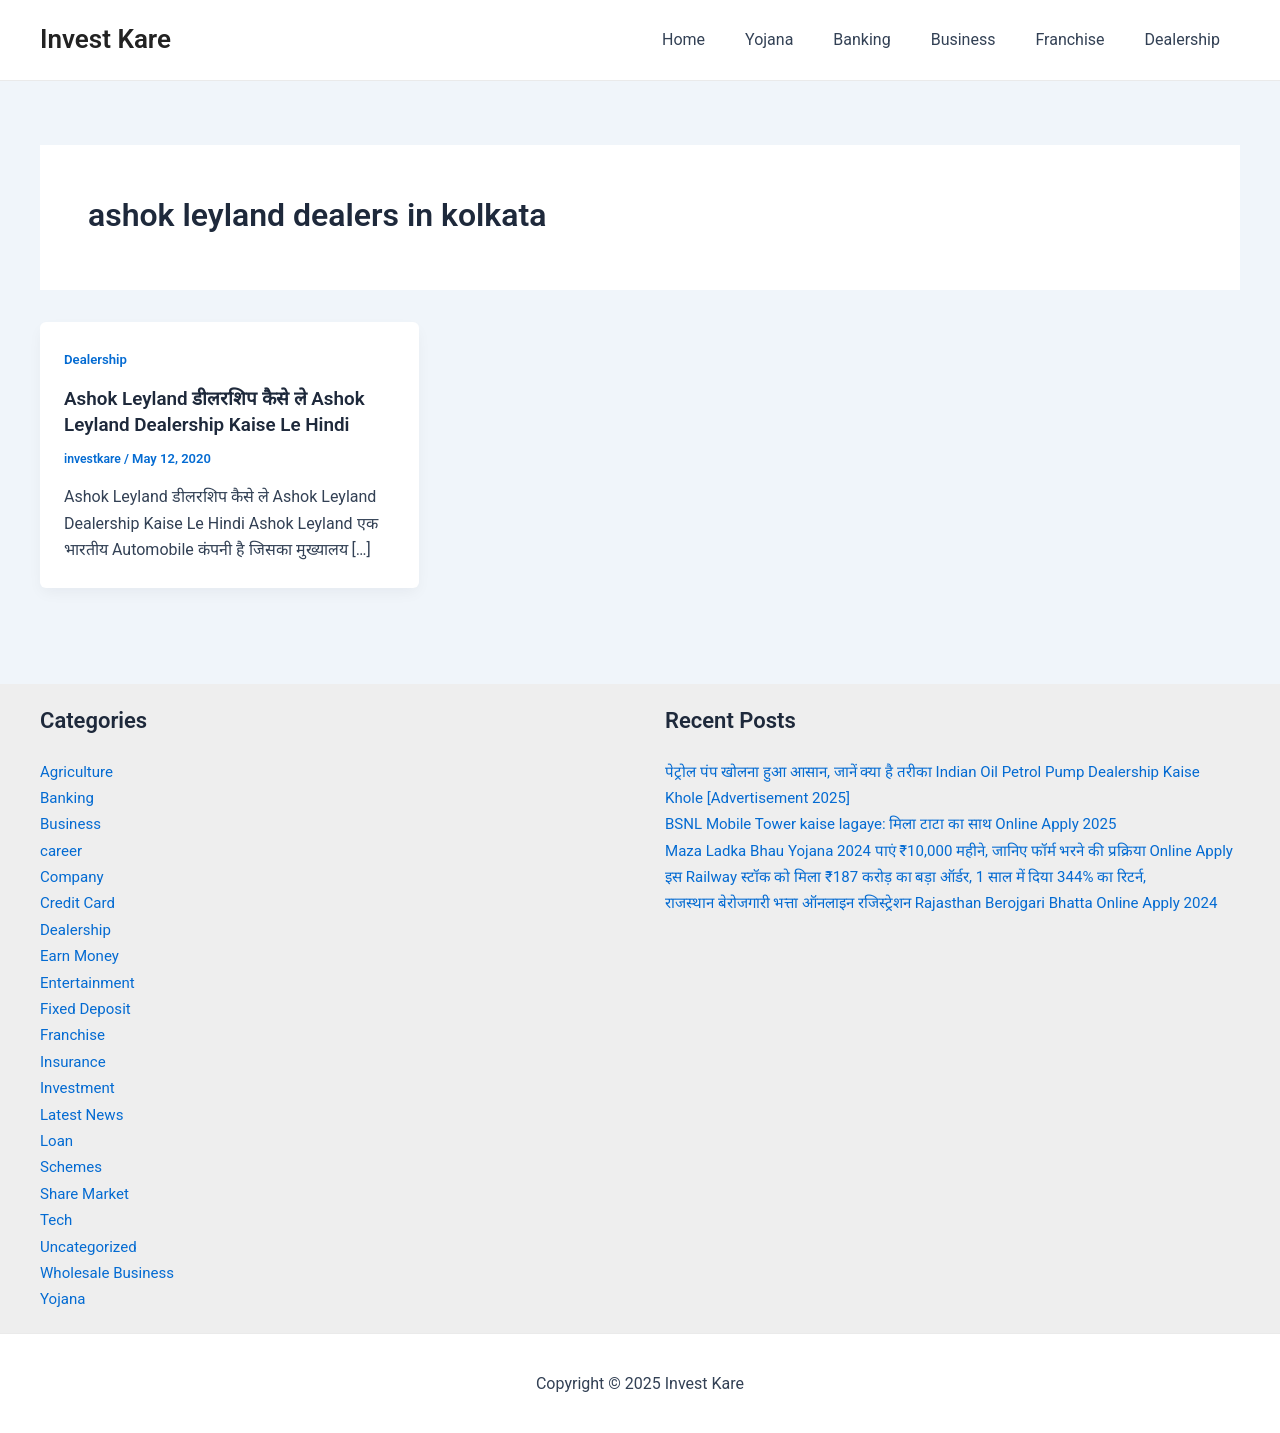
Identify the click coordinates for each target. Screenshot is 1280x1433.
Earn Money (82, 955)
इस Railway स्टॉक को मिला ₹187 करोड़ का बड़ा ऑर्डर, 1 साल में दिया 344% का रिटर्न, (919, 902)
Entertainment (90, 981)
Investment (79, 1086)
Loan (57, 1139)
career (62, 849)
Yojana (805, 39)
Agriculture (79, 770)
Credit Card (80, 902)
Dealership (1186, 39)
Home (727, 39)
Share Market (87, 1192)
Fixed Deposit (88, 1007)
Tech (57, 1218)
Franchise (1081, 39)
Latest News (84, 1113)
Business (983, 39)
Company (74, 875)
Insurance (75, 1060)
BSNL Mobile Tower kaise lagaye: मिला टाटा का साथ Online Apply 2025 (903, 823)
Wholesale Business (111, 1271)
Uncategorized (91, 1245)
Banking (889, 39)
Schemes (73, 1166)
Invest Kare (105, 39)
